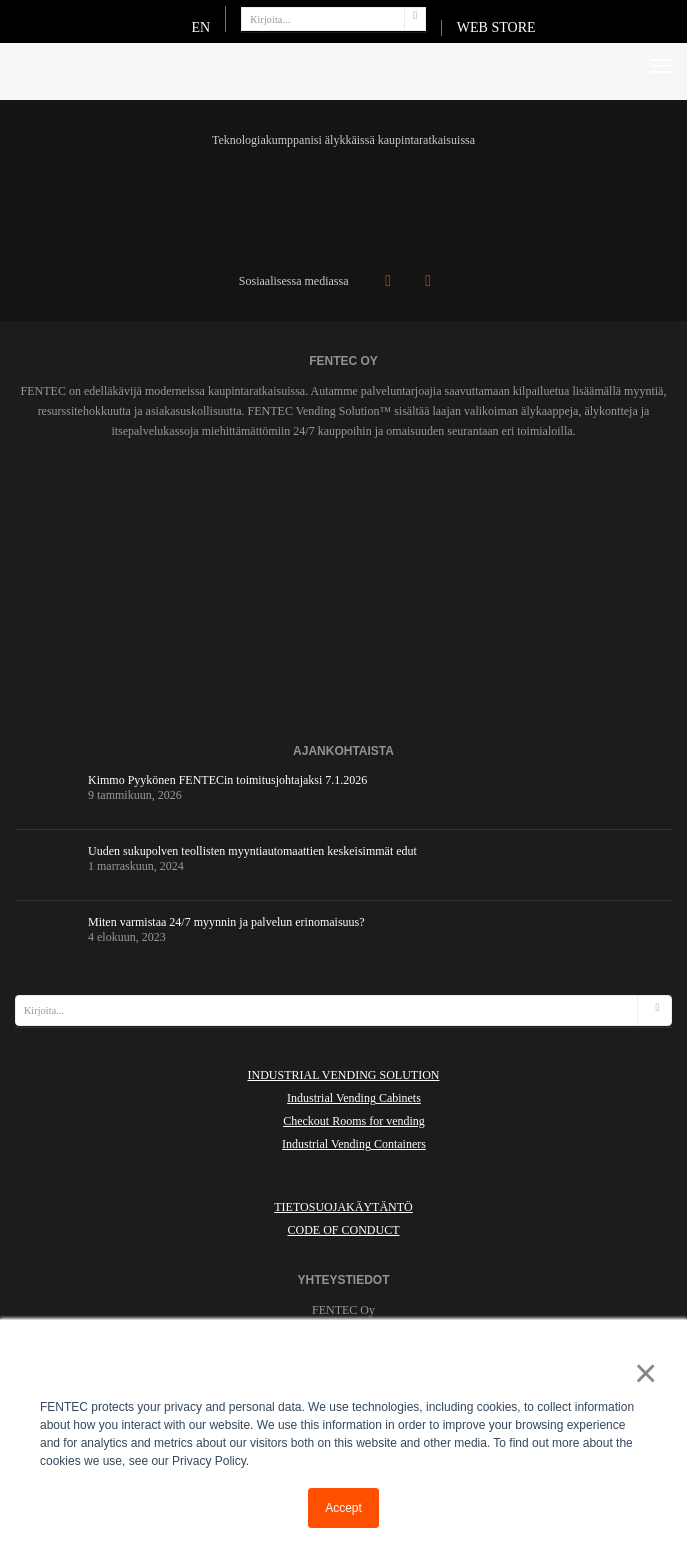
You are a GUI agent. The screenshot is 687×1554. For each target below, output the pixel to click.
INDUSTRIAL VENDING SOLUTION (344, 1075)
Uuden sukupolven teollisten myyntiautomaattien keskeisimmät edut (252, 851)
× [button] (641, 1373)
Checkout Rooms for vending (354, 1121)
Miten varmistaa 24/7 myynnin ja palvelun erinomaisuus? (226, 922)
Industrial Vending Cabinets (354, 1098)
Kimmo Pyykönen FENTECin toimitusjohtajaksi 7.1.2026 (227, 780)
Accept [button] (343, 1508)
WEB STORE (496, 27)
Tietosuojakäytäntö (343, 1207)
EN (200, 27)
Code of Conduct (343, 1230)
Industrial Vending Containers (354, 1144)
